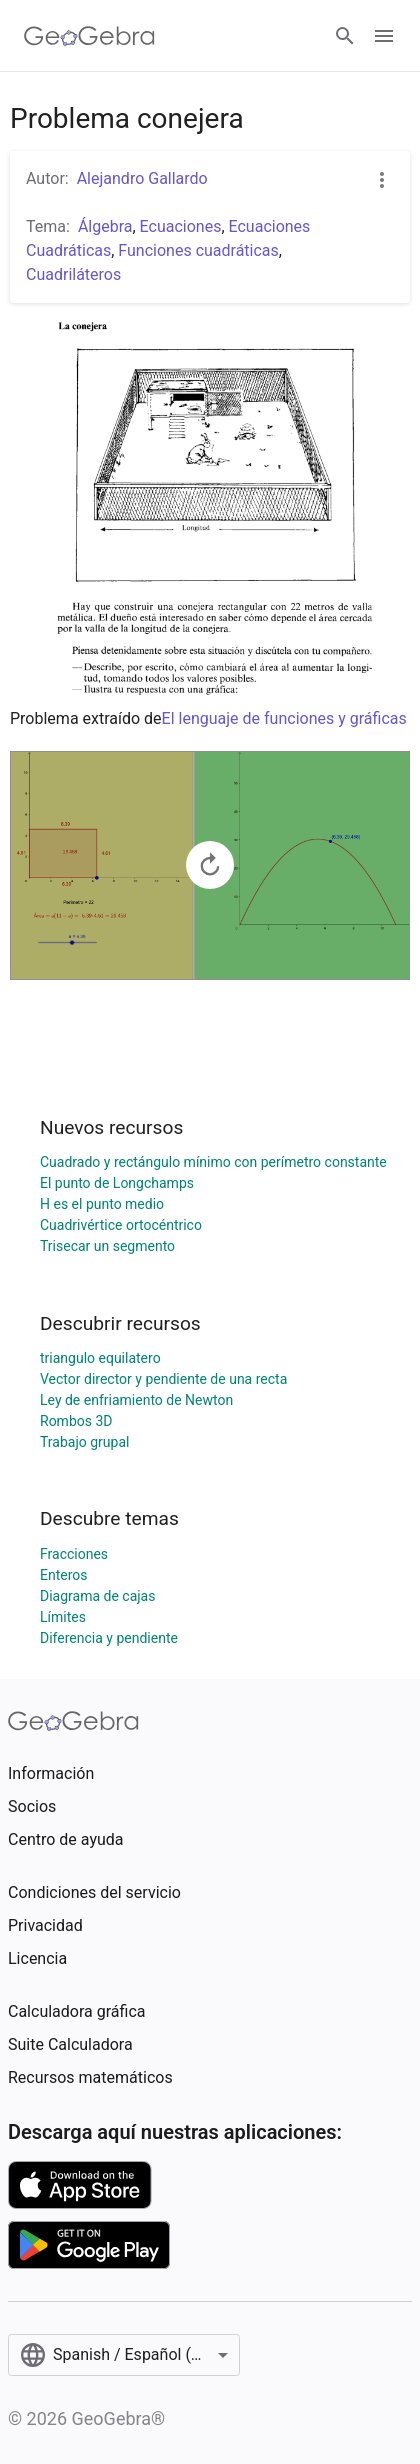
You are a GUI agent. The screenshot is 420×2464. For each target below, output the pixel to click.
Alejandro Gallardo (142, 178)
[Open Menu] (384, 36)
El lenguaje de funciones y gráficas (284, 718)
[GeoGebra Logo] (89, 36)
